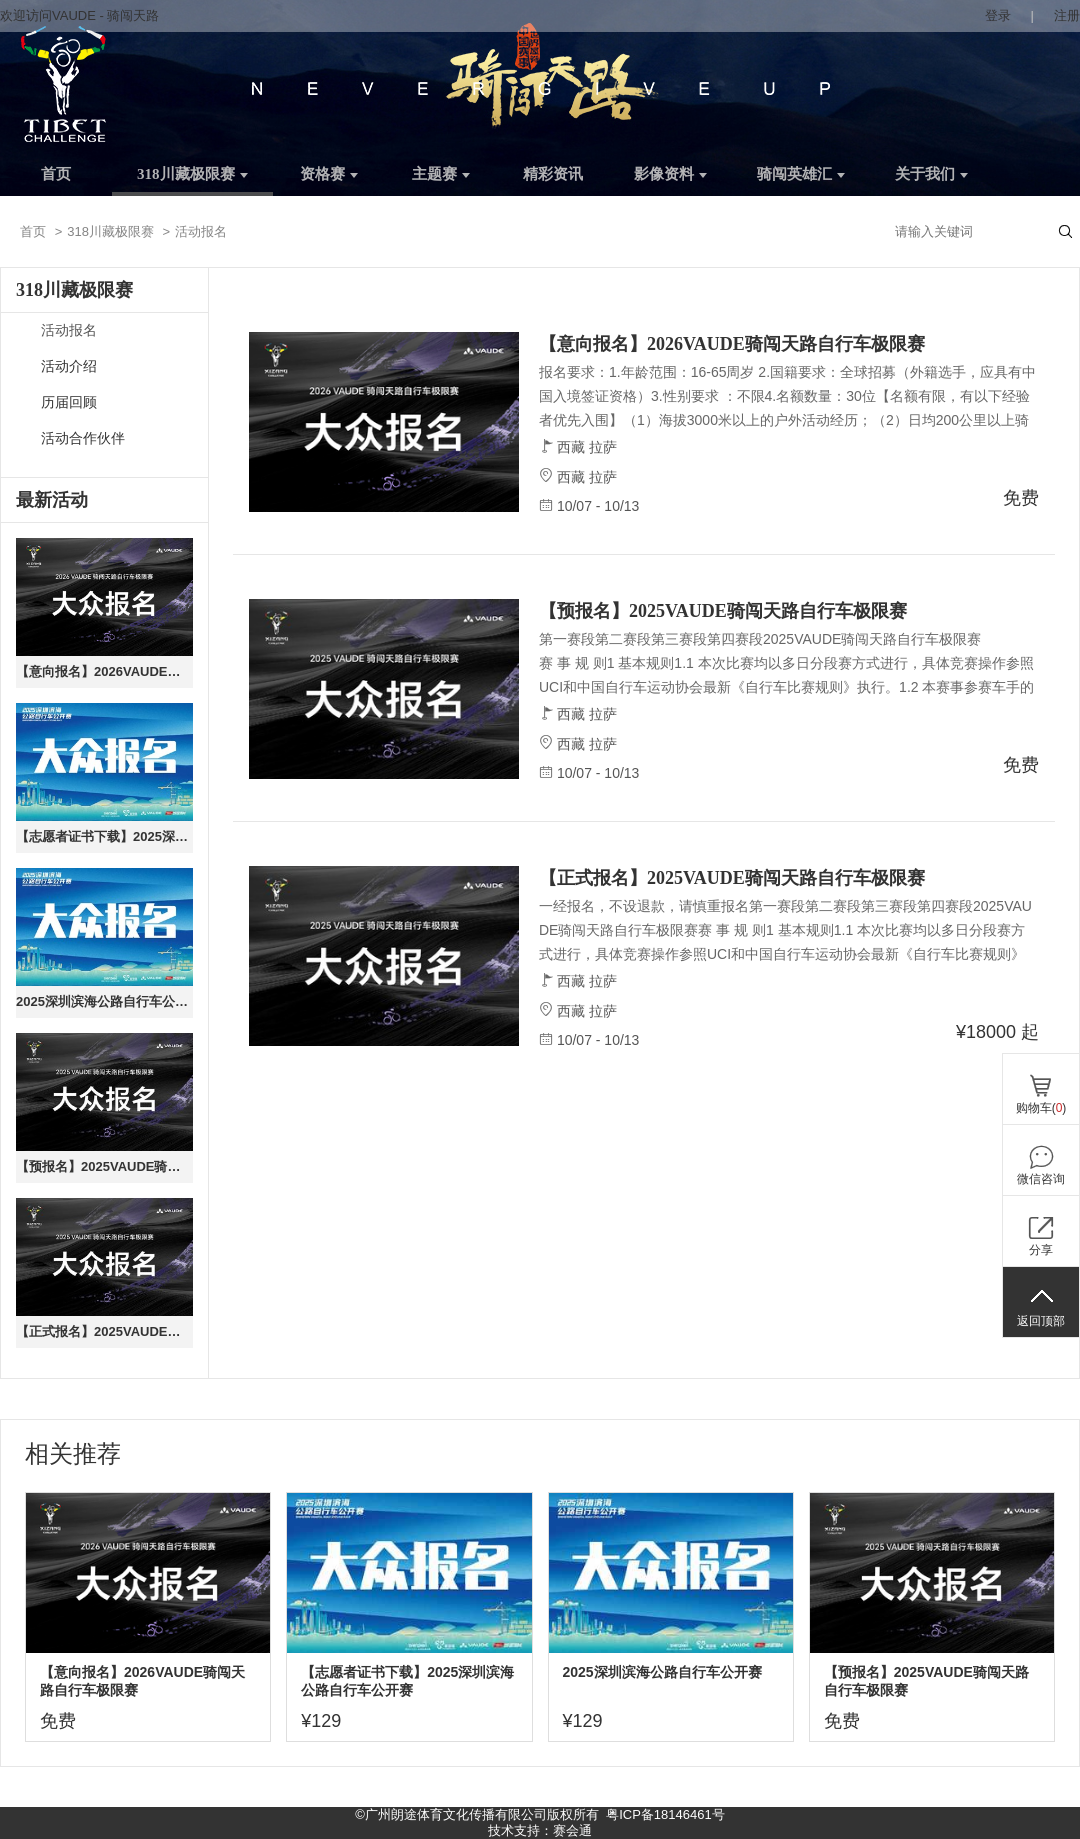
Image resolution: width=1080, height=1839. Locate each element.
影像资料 (670, 174)
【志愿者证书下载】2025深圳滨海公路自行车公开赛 (104, 836)
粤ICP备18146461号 (665, 1814)
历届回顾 (69, 402)
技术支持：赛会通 (540, 1830)
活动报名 (69, 330)
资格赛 (329, 174)
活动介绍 (69, 366)
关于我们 (931, 174)
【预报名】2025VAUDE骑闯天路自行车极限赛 (104, 1166)
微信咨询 (1041, 1179)
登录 (998, 15)
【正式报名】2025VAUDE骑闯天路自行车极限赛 (104, 1331)
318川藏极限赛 (192, 174)
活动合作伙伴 (83, 438)
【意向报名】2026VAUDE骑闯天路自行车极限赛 (104, 671)
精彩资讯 (553, 174)
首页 (56, 174)
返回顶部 (1041, 1321)
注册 (1067, 15)
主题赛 (441, 174)
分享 (1041, 1250)
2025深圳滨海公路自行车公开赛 (104, 1001)
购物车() (1041, 1108)
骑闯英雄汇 (801, 174)
